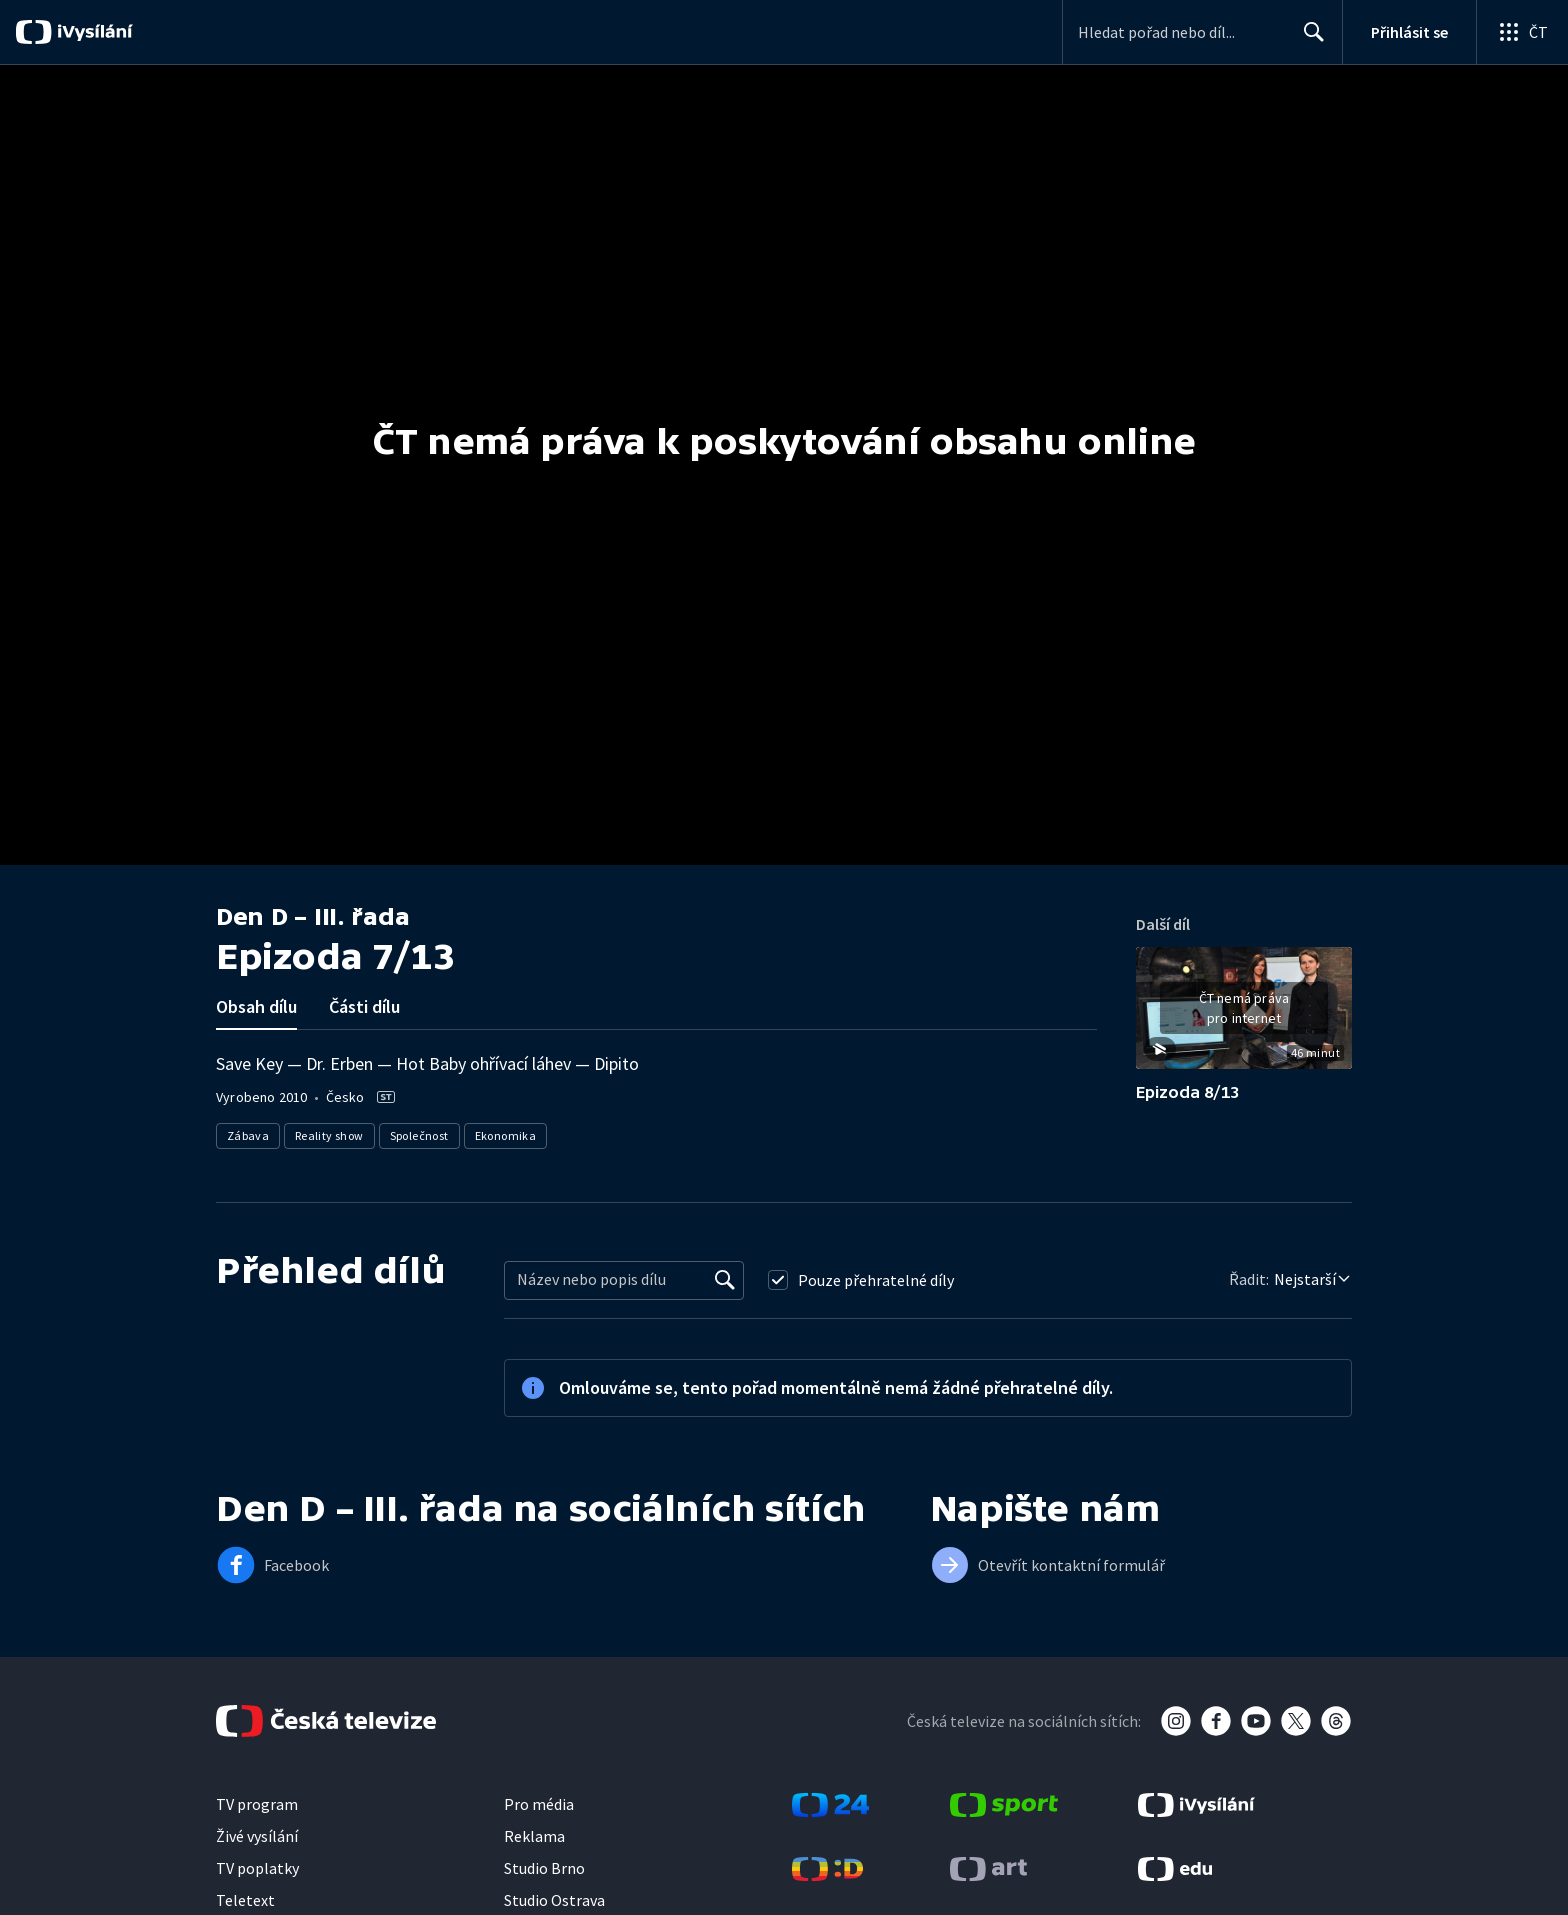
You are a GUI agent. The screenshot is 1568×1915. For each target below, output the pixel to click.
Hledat (1308, 40)
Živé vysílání (257, 1836)
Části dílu (364, 1006)
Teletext (245, 1900)
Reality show (329, 1135)
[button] (1244, 1015)
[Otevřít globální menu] (1522, 32)
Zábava (248, 1135)
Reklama (534, 1836)
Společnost (419, 1135)
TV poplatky (257, 1868)
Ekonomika (506, 1135)
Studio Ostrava (554, 1900)
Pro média (539, 1804)
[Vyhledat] (725, 1280)
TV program (257, 1804)
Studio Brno (544, 1868)
